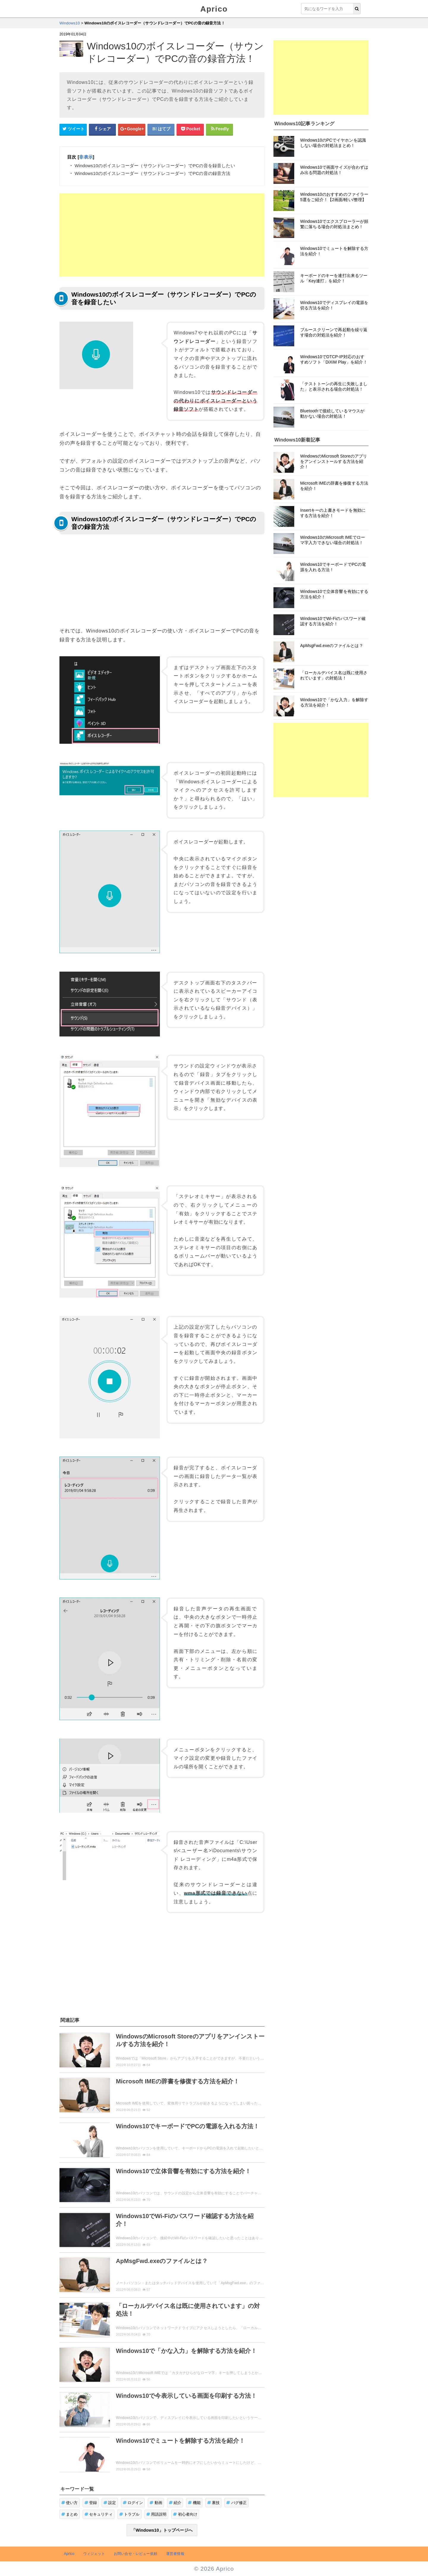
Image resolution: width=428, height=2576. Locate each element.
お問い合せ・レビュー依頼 (135, 2554)
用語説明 (156, 2514)
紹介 (175, 2502)
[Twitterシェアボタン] (73, 129)
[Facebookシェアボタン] (102, 129)
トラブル (129, 2514)
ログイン (133, 2502)
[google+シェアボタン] (131, 129)
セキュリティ (98, 2514)
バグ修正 (236, 2502)
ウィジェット (94, 2554)
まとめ (69, 2514)
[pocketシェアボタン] (190, 129)
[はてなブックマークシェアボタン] (161, 129)
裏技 (213, 2502)
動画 (156, 2502)
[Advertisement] (162, 235)
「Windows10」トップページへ (162, 2530)
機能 (194, 2502)
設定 (109, 2502)
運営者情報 (175, 2554)
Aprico (214, 8)
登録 (90, 2502)
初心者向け (185, 2514)
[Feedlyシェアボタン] (219, 129)
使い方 (69, 2502)
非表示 (85, 156)
